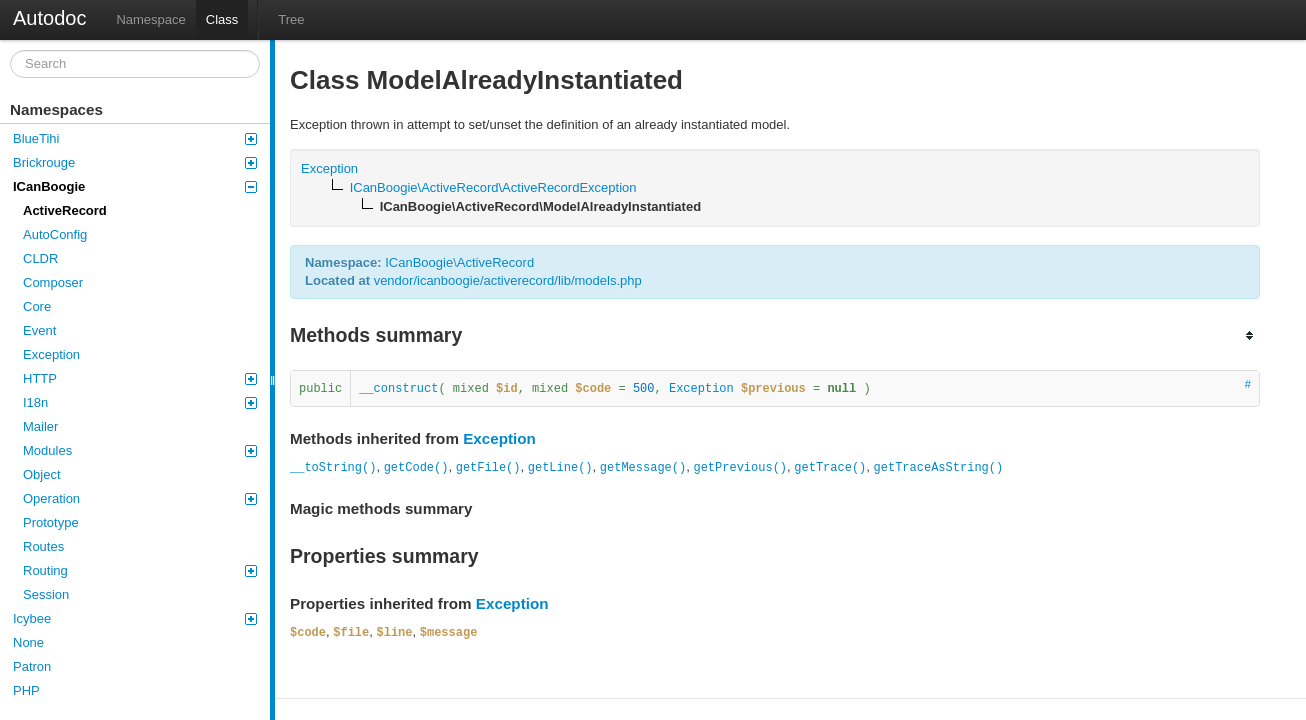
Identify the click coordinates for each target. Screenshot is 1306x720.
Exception (51, 354)
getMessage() (643, 468)
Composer (53, 282)
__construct (398, 389)
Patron (32, 666)
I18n (140, 402)
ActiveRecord (65, 210)
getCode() (416, 468)
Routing (140, 570)
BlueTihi (135, 138)
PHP (26, 690)
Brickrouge (135, 162)
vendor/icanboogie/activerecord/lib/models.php (508, 280)
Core (37, 306)
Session (46, 594)
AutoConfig (55, 234)
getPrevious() (740, 468)
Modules (140, 450)
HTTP (140, 378)
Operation (140, 498)
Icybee (135, 618)
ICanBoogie (135, 186)
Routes (43, 546)
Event (39, 330)
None (28, 642)
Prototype (51, 522)
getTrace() (830, 468)
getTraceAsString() (939, 468)
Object (42, 474)
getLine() (560, 468)
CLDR (40, 258)
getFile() (488, 468)
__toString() (333, 468)
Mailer (40, 426)
